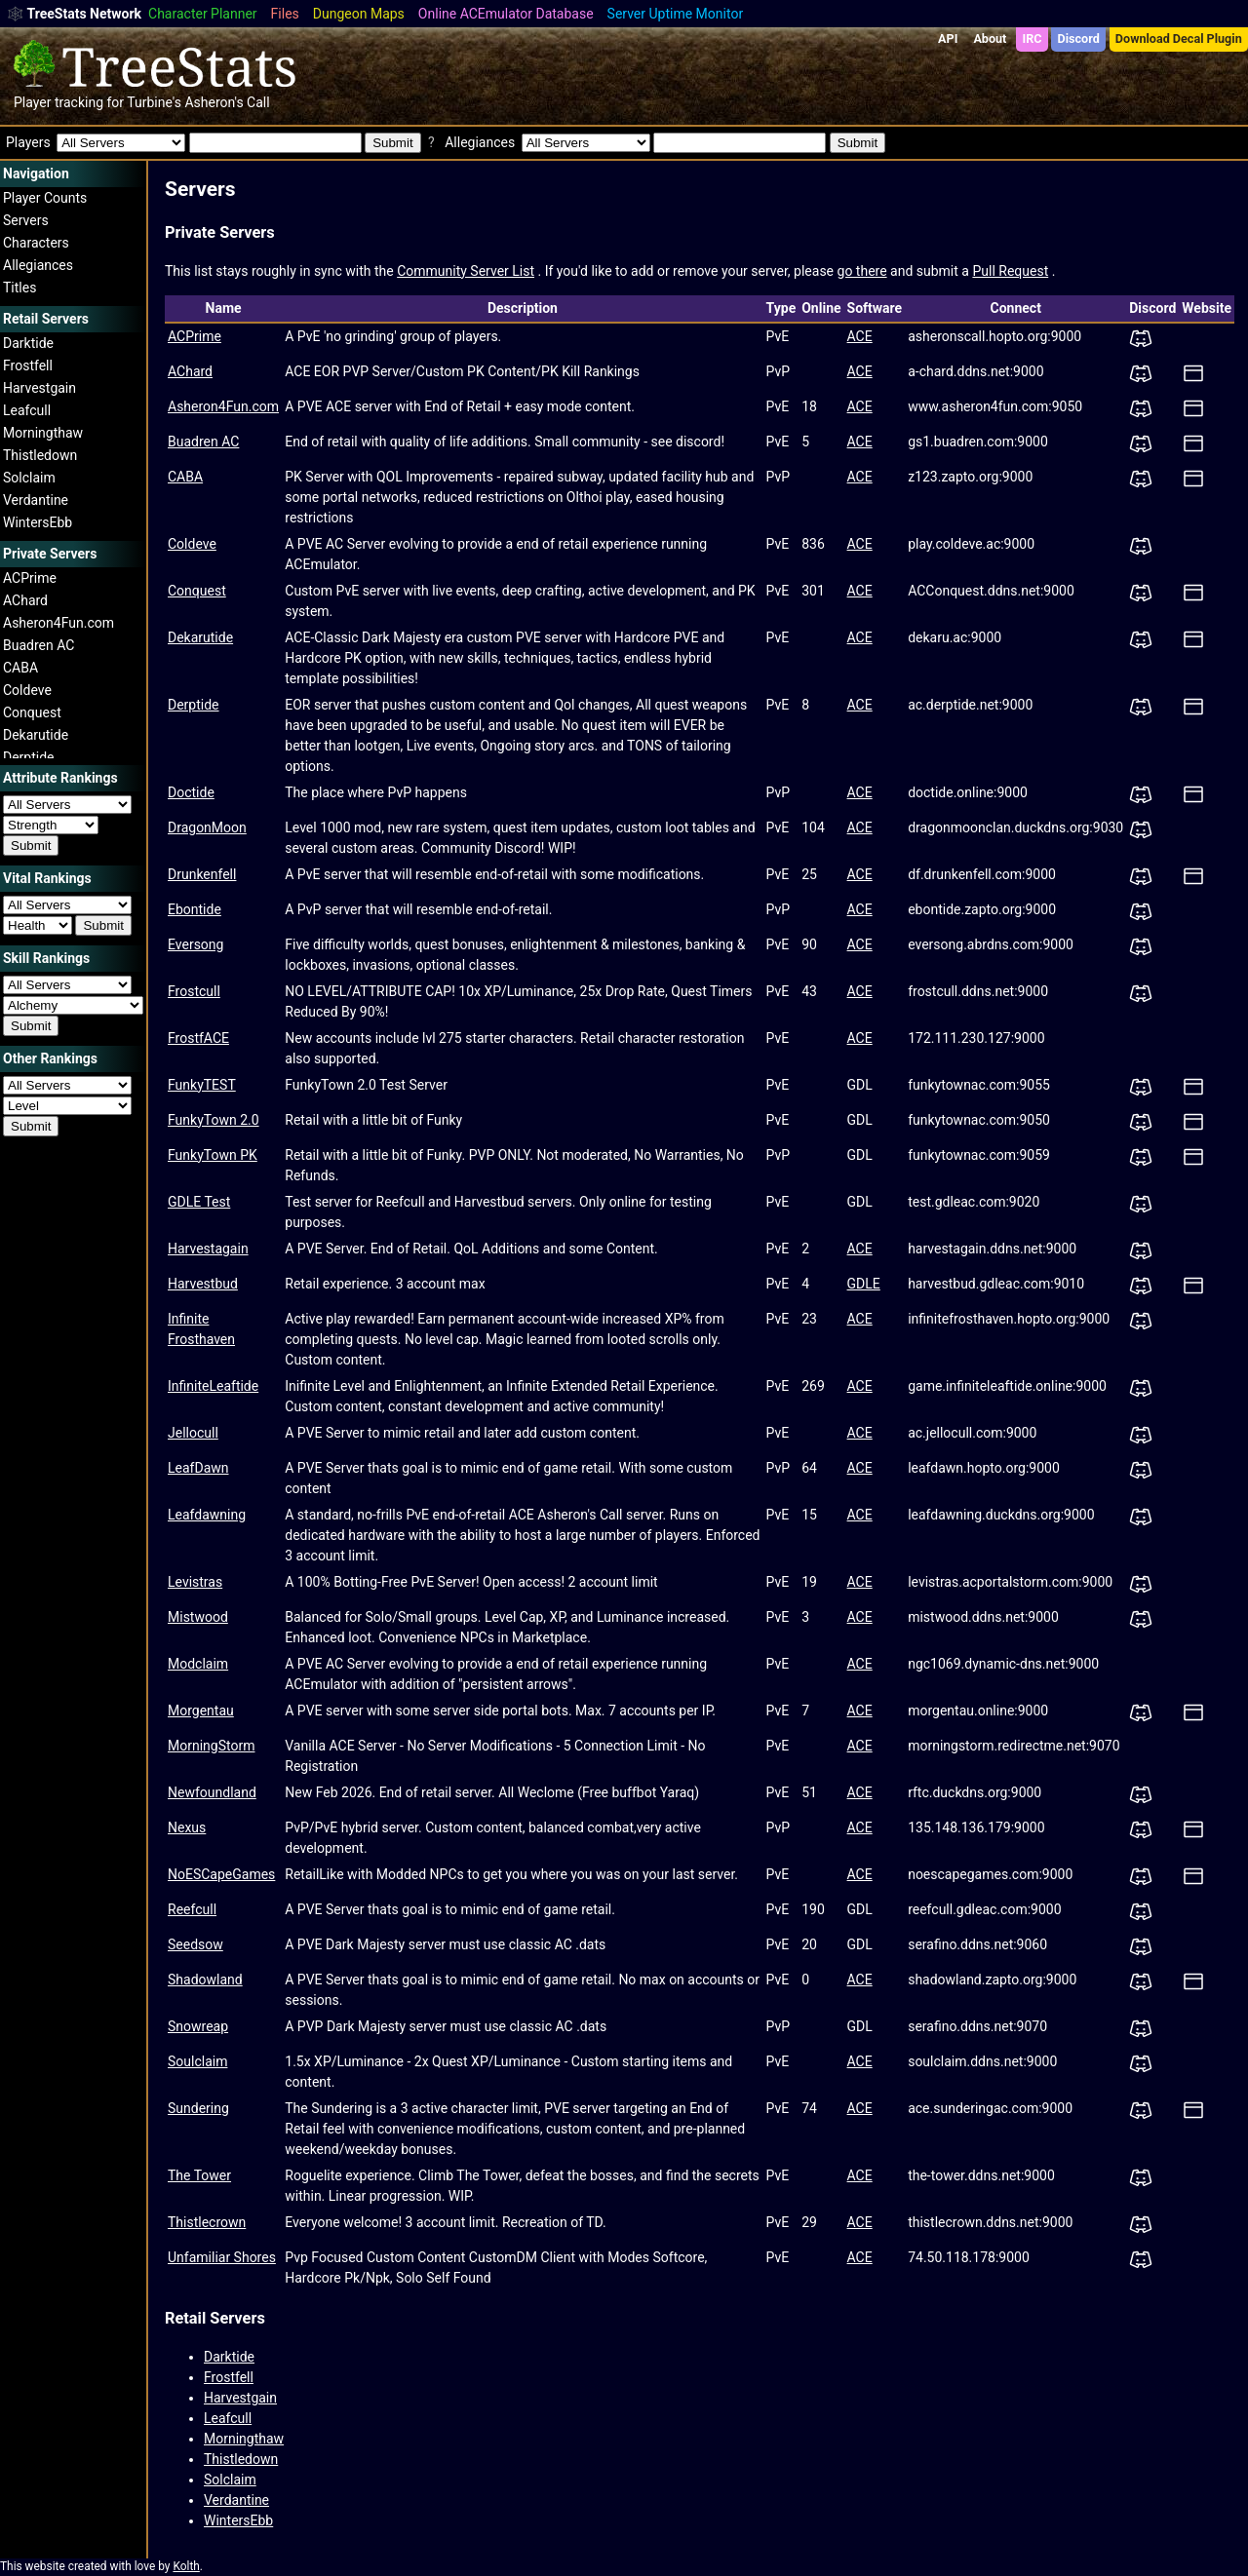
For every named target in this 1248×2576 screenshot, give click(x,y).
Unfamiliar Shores (222, 2257)
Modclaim (198, 1664)
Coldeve (27, 690)
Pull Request (1010, 271)
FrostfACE (198, 1038)
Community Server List (465, 271)
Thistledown (40, 455)
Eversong (195, 944)
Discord (1079, 38)
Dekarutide (35, 735)
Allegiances (38, 265)
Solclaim (29, 477)
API (947, 38)
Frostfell (28, 365)
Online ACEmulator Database (506, 13)
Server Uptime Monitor (675, 13)
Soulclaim (197, 2061)
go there (862, 271)
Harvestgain (39, 388)
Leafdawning (207, 1514)
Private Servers (220, 232)
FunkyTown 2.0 (213, 1120)
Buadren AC (38, 645)
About (989, 38)
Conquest (32, 712)
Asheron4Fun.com (58, 623)
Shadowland (205, 1979)
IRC (1031, 38)
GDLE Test (199, 1202)
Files (285, 13)
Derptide (29, 757)
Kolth (186, 2566)
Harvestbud (203, 1283)
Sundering (198, 2108)
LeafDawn (198, 1468)
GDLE (863, 1283)
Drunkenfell (202, 874)
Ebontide (194, 909)
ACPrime (30, 578)
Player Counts (45, 198)
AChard (25, 600)
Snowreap (198, 2026)
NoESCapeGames (221, 1874)
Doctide (191, 792)
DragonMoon (207, 827)
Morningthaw (43, 433)
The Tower (199, 2175)
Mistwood (198, 1617)
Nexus (187, 1827)
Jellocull (193, 1433)
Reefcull (192, 1909)
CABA (20, 667)
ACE (860, 336)
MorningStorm (211, 1745)
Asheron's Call (226, 102)
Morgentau (201, 1710)
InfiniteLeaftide (213, 1386)
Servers (26, 220)
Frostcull (194, 991)
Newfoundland (212, 1792)
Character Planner (202, 13)
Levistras (195, 1582)
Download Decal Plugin (1178, 38)
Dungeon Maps (359, 13)
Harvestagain (208, 1248)
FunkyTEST (202, 1085)
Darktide (28, 343)
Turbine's (154, 102)
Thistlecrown (207, 2222)
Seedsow (195, 1944)
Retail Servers (215, 2318)
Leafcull (27, 410)
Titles (19, 287)
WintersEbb (37, 522)
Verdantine (35, 500)
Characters (36, 242)
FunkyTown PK (212, 1155)
